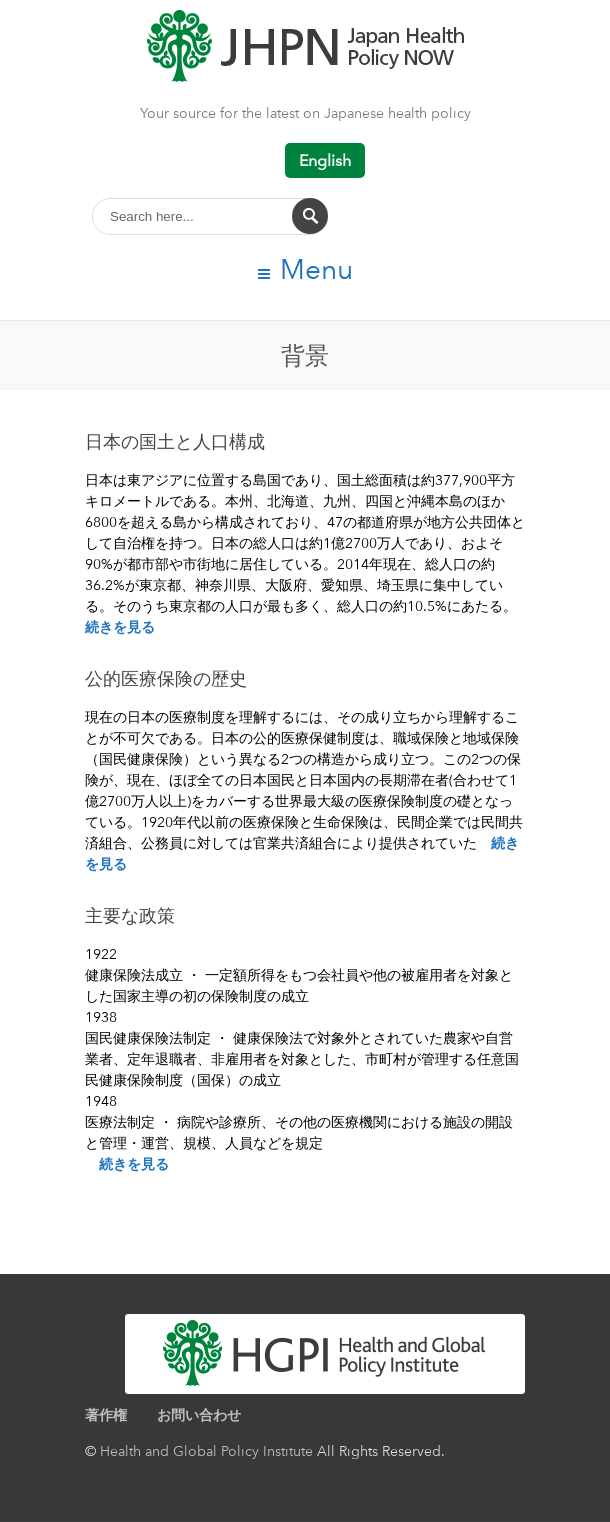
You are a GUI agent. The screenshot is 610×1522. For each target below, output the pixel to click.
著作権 (106, 1414)
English (325, 160)
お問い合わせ (199, 1414)
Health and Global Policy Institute (206, 1450)
